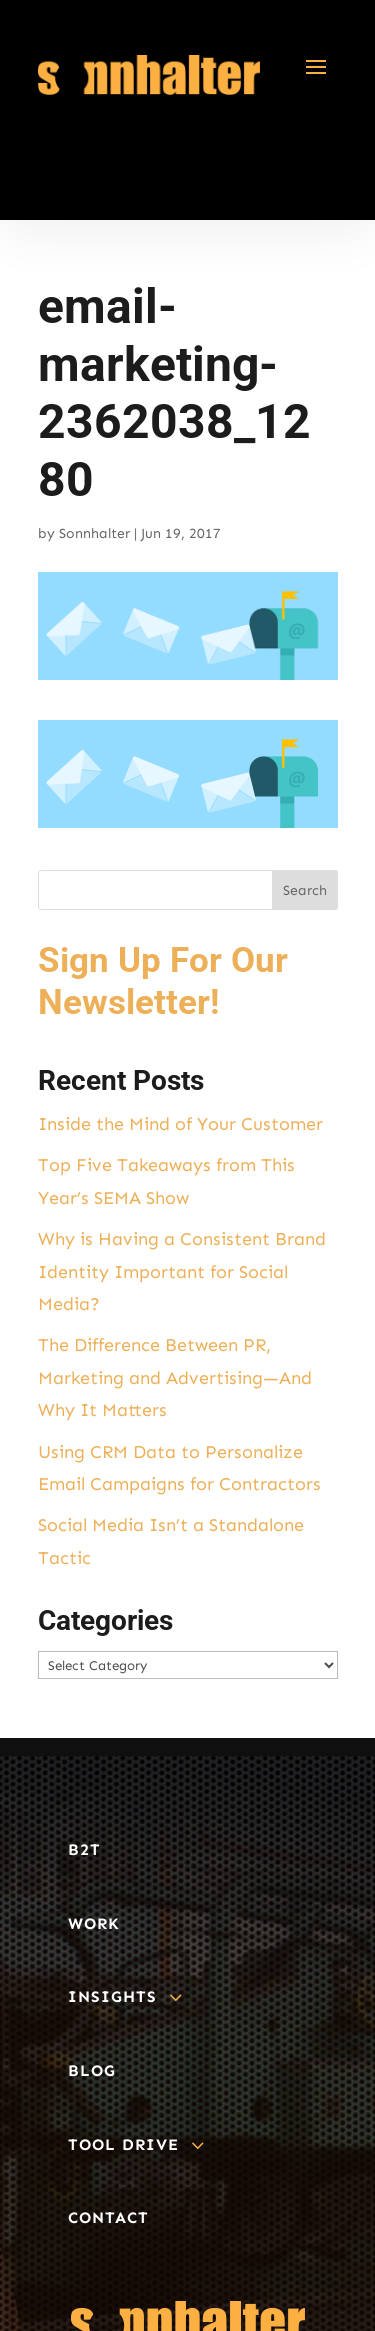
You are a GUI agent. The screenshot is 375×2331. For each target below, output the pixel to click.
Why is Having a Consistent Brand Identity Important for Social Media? (182, 1271)
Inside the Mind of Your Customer (180, 1124)
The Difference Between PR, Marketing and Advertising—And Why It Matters (175, 1377)
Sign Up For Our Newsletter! (163, 981)
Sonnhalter (94, 533)
